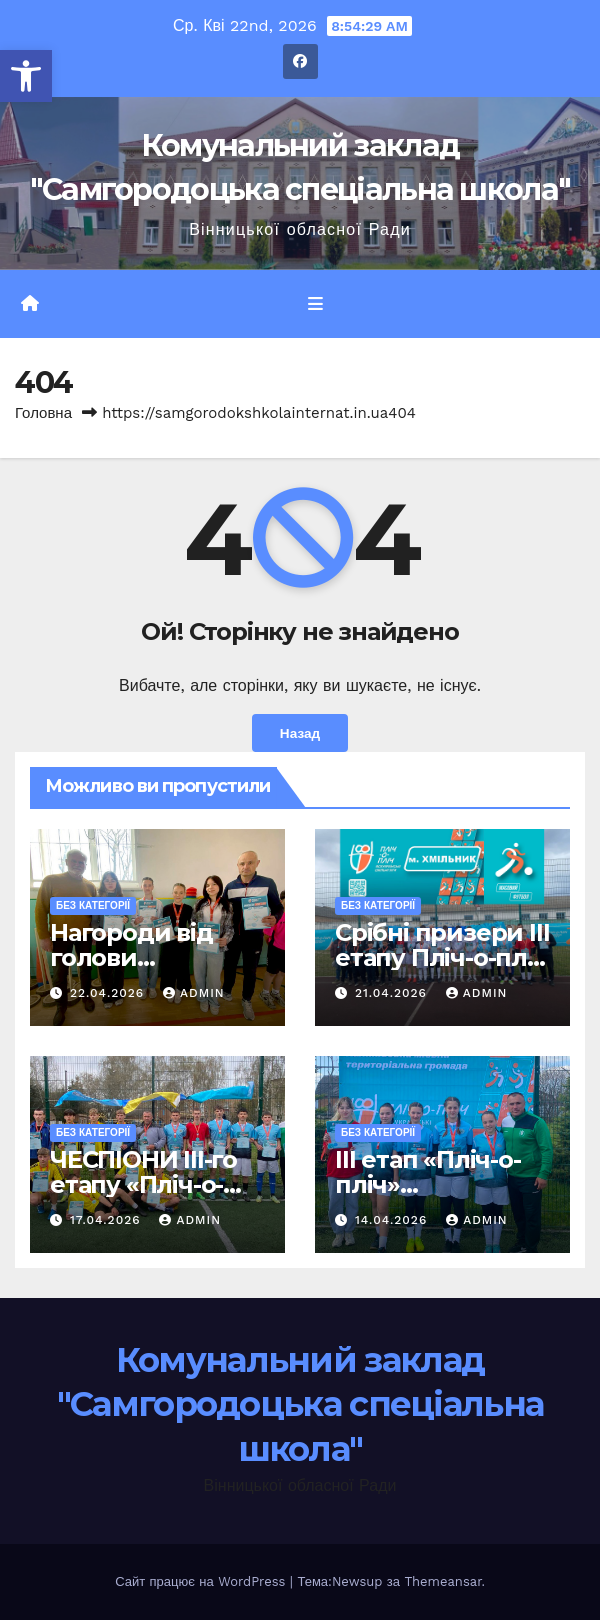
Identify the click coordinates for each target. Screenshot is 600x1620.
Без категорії (93, 905)
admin (194, 993)
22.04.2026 (109, 993)
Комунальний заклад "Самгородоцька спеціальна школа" (300, 1404)
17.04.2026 (108, 1220)
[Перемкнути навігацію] (314, 304)
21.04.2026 (393, 993)
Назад (300, 733)
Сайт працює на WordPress (202, 1581)
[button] (26, 76)
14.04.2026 (393, 1220)
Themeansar (442, 1581)
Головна (43, 413)
